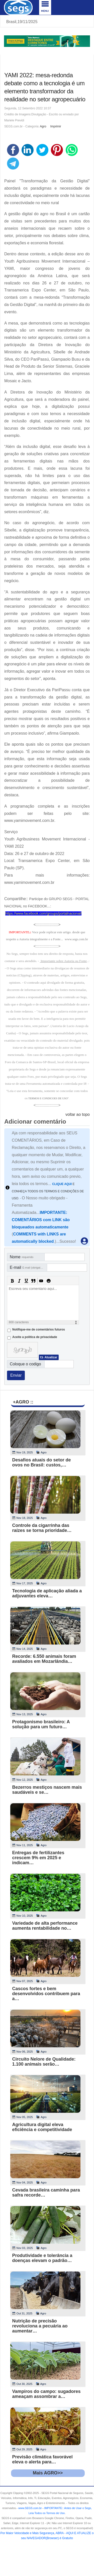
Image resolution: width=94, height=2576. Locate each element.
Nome (21, 1257)
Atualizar (50, 1357)
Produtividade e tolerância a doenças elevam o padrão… (42, 2258)
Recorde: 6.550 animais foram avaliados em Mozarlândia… (44, 1659)
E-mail (28, 1267)
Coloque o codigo (25, 1364)
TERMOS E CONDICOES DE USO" (48, 1098)
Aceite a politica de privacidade (34, 1337)
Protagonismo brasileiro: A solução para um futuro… (41, 1724)
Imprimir (55, 126)
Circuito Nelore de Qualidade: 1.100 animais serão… (44, 2062)
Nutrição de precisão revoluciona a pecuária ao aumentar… (40, 2325)
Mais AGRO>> (48, 2472)
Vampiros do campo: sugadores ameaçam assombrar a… (46, 2394)
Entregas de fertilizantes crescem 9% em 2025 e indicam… (38, 1857)
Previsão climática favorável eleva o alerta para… (42, 2459)
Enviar (16, 1375)
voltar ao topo (77, 1114)
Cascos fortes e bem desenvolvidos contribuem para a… (46, 1993)
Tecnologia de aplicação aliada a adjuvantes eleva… (47, 1593)
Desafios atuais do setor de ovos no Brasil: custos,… (41, 1462)
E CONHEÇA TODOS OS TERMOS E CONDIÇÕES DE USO (48, 1191)
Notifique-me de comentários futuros (38, 1329)
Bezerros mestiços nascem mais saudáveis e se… (47, 1790)
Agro (43, 126)
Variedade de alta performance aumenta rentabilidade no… (45, 1926)
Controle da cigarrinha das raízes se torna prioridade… (42, 1528)
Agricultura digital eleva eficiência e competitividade (42, 2127)
